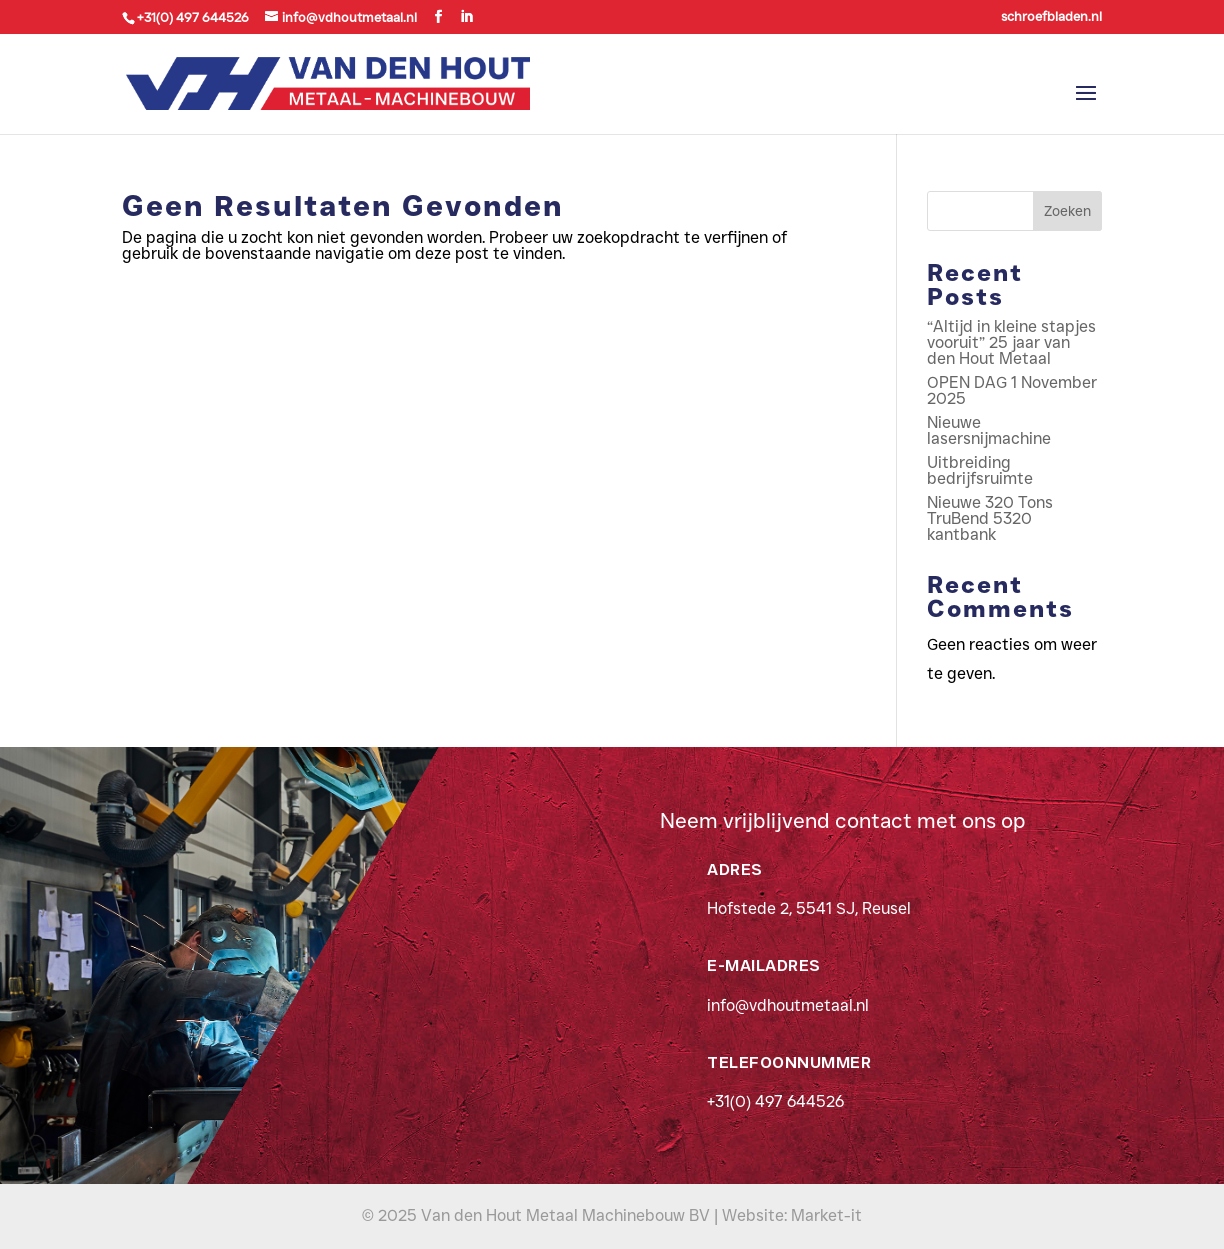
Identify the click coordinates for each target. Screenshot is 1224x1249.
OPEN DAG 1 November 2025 (1012, 390)
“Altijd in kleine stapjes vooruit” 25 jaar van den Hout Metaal (1011, 342)
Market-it (826, 1215)
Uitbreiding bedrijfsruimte (980, 470)
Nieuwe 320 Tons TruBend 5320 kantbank (990, 518)
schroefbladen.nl (1051, 17)
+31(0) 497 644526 (775, 1101)
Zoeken (1067, 211)
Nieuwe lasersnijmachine (989, 430)
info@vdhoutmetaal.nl (788, 1005)
